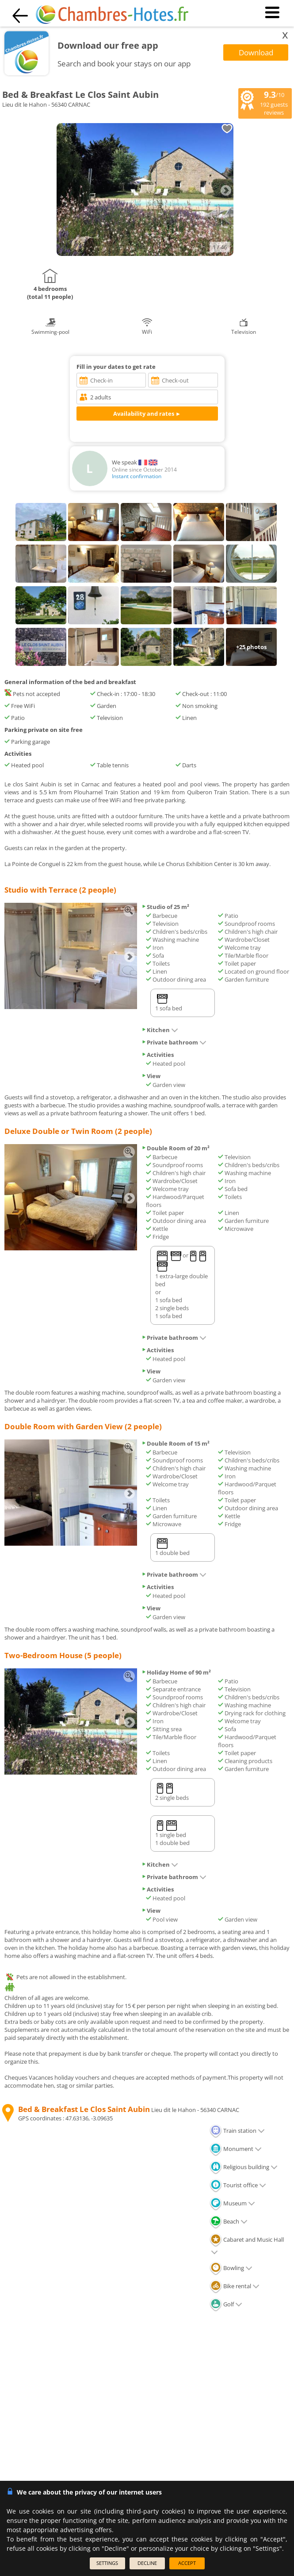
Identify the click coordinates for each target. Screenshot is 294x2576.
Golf (226, 2304)
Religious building (244, 2167)
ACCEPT (187, 2563)
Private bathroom (173, 1042)
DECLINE (147, 2563)
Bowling (231, 2268)
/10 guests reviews (264, 103)
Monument (236, 2149)
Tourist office (238, 2185)
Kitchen (159, 1030)
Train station (237, 2131)
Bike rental (235, 2286)
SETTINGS (107, 2563)
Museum (232, 2203)
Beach (229, 2221)
